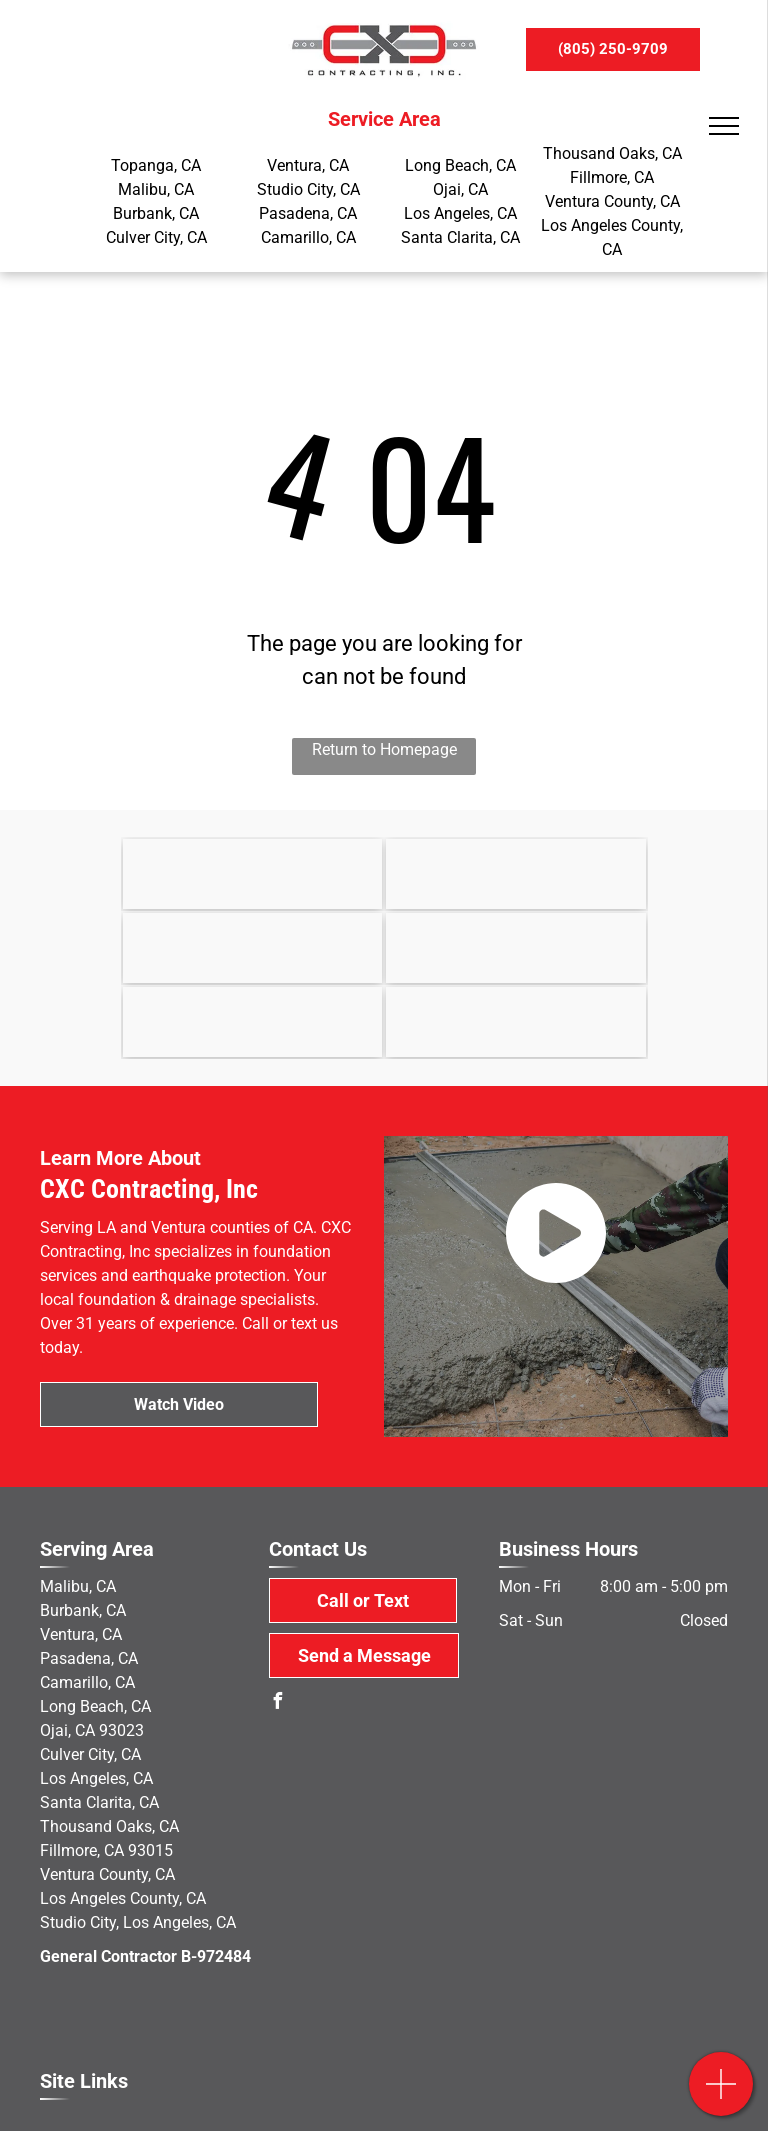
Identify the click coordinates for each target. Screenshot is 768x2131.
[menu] (724, 126)
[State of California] (516, 874)
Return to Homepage (384, 749)
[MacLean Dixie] (516, 948)
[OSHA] (253, 948)
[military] (516, 1022)
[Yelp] (253, 1022)
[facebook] (277, 1703)
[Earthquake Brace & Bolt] (253, 874)
